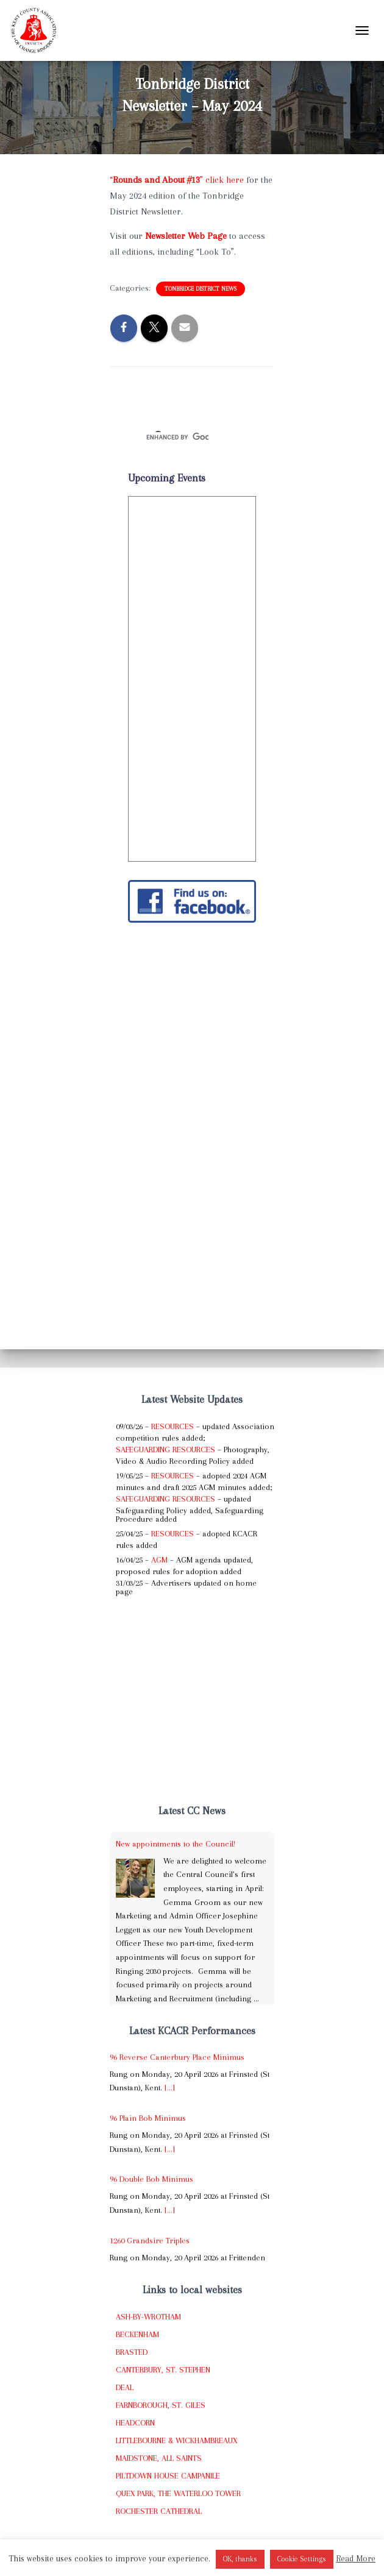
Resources (172, 1426)
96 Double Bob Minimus (151, 2179)
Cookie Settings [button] (301, 2559)
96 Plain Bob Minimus (148, 2118)
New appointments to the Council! (175, 1843)
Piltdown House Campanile (168, 2475)
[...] (170, 2087)
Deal (124, 2387)
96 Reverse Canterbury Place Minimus (177, 2057)
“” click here (177, 179)
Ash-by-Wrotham (148, 2316)
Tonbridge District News (200, 288)
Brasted (132, 2352)
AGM (159, 1559)
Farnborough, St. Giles (160, 2405)
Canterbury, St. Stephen (163, 2369)
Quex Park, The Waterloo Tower (178, 2493)
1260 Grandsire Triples (150, 2240)
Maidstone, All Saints (159, 2458)
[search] (177, 437)
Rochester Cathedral (159, 2511)
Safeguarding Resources (165, 1449)
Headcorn (135, 2422)
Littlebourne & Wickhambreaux (176, 2440)
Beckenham (137, 2334)
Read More (355, 2558)
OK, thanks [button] (240, 2559)
